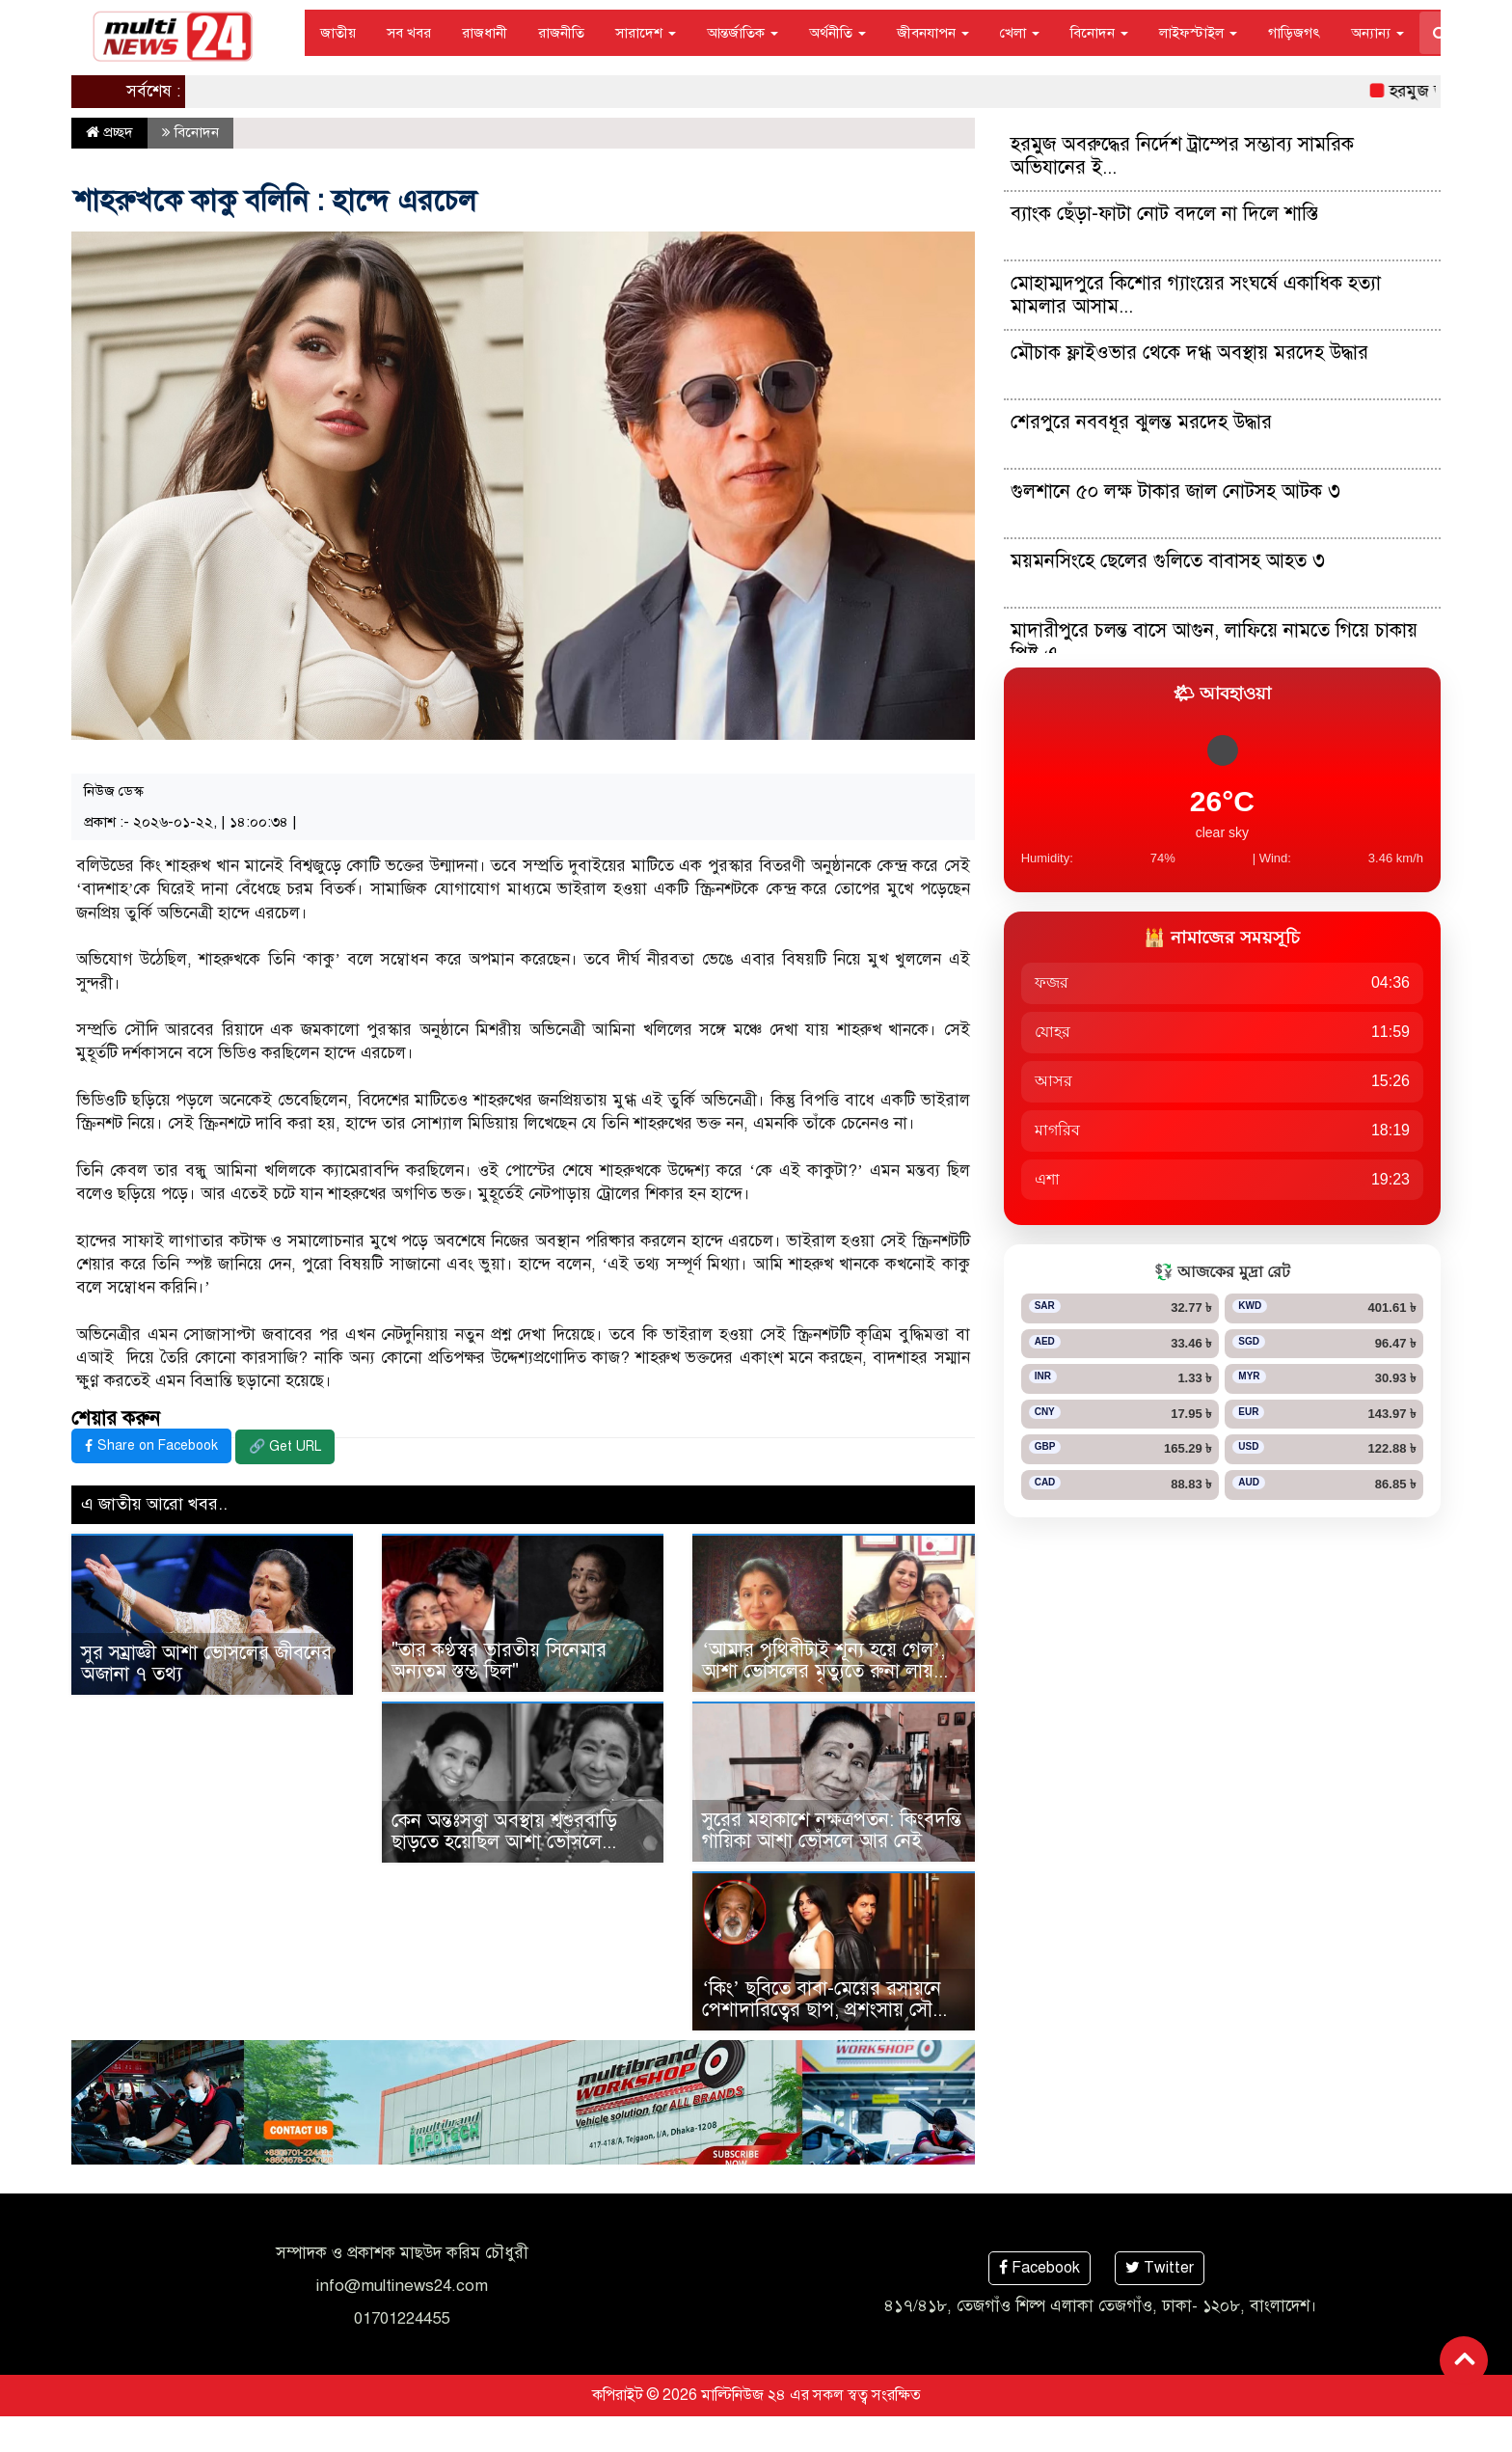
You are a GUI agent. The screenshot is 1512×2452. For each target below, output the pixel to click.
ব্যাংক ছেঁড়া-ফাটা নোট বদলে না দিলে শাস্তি (1164, 214)
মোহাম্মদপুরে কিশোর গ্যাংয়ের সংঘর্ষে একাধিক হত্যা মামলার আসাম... (1196, 294)
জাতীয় (338, 32)
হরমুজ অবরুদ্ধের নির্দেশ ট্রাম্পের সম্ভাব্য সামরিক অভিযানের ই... (1182, 155)
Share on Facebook (151, 1445)
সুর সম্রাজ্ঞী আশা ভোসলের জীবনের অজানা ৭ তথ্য (206, 1663)
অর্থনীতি (837, 32)
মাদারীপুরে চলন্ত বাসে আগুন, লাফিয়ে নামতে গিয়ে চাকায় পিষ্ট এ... (1214, 642)
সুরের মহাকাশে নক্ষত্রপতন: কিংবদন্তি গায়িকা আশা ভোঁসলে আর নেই (831, 1830)
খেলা (1020, 32)
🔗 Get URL (285, 1446)
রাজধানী (484, 32)
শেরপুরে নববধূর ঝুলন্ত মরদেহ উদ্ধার (1141, 422)
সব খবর (409, 32)
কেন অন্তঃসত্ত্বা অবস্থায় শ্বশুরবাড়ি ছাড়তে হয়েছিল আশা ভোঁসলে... (504, 1831)
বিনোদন (1099, 32)
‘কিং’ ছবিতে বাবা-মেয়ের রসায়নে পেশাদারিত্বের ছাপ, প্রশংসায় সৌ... (824, 1999)
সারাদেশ (645, 32)
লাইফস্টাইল (1198, 32)
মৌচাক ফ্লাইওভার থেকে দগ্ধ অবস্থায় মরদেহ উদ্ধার (1189, 353)
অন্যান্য (1377, 32)
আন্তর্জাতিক (742, 32)
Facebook (1039, 2267)
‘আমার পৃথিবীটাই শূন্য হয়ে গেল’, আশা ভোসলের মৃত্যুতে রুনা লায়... (825, 1660)
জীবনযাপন (933, 32)
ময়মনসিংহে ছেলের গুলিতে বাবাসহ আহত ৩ (1168, 561)
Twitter (1159, 2267)
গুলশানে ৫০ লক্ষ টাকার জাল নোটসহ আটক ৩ (1175, 491)
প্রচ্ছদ (109, 132)
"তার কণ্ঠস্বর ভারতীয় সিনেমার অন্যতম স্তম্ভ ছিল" (499, 1660)
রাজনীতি (561, 32)
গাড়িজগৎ (1294, 32)
